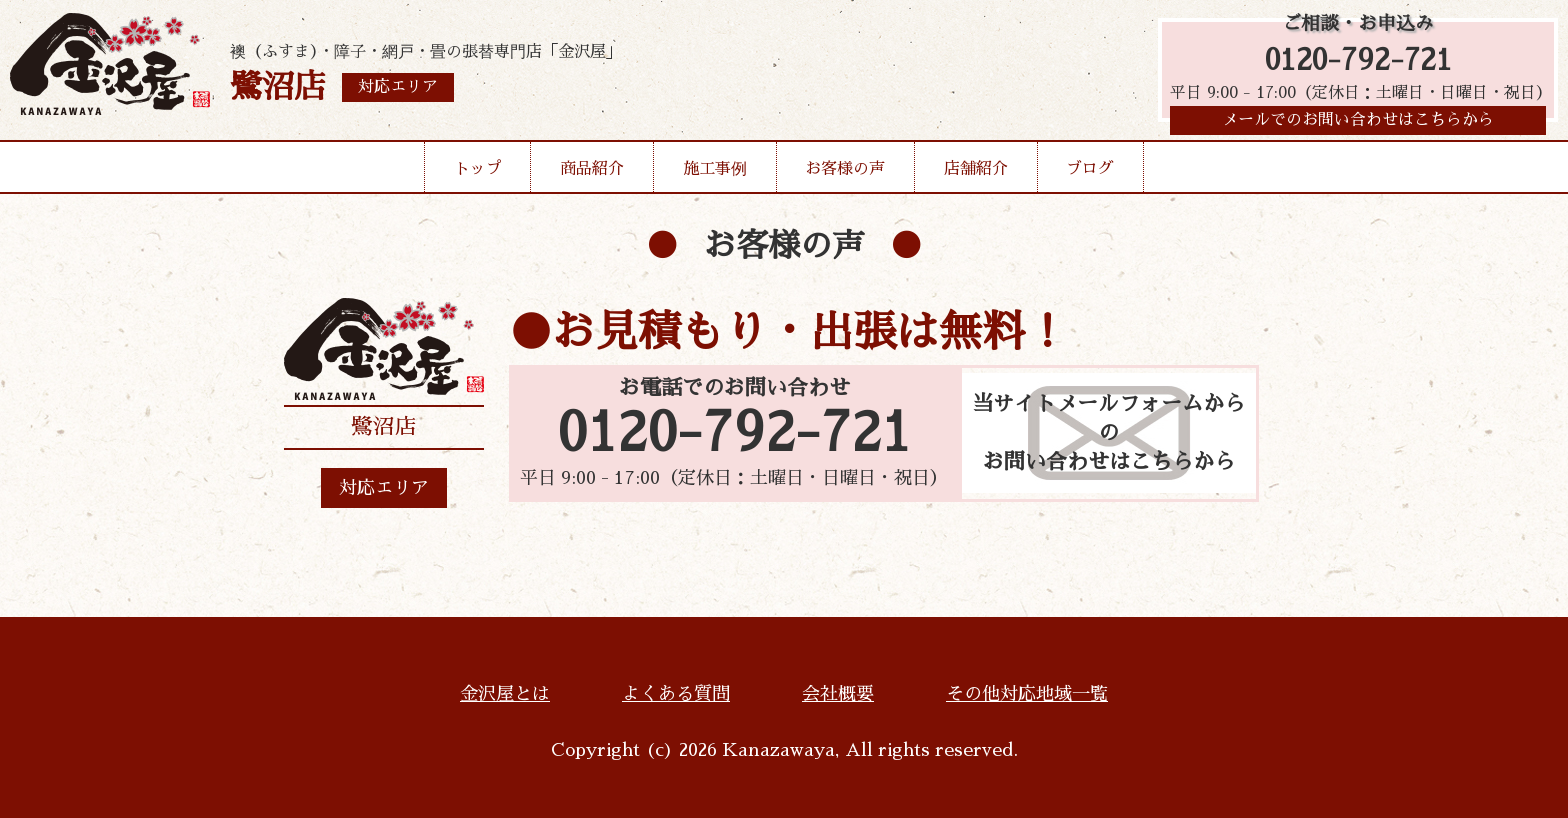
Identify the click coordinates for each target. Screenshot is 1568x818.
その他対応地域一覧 (1027, 694)
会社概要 (838, 694)
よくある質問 (676, 694)
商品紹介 (592, 174)
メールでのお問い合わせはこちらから (1358, 125)
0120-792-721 (1358, 62)
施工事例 (715, 174)
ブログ (1090, 174)
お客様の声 (845, 174)
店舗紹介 (976, 174)
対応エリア (384, 488)
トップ (478, 174)
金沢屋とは (505, 694)
